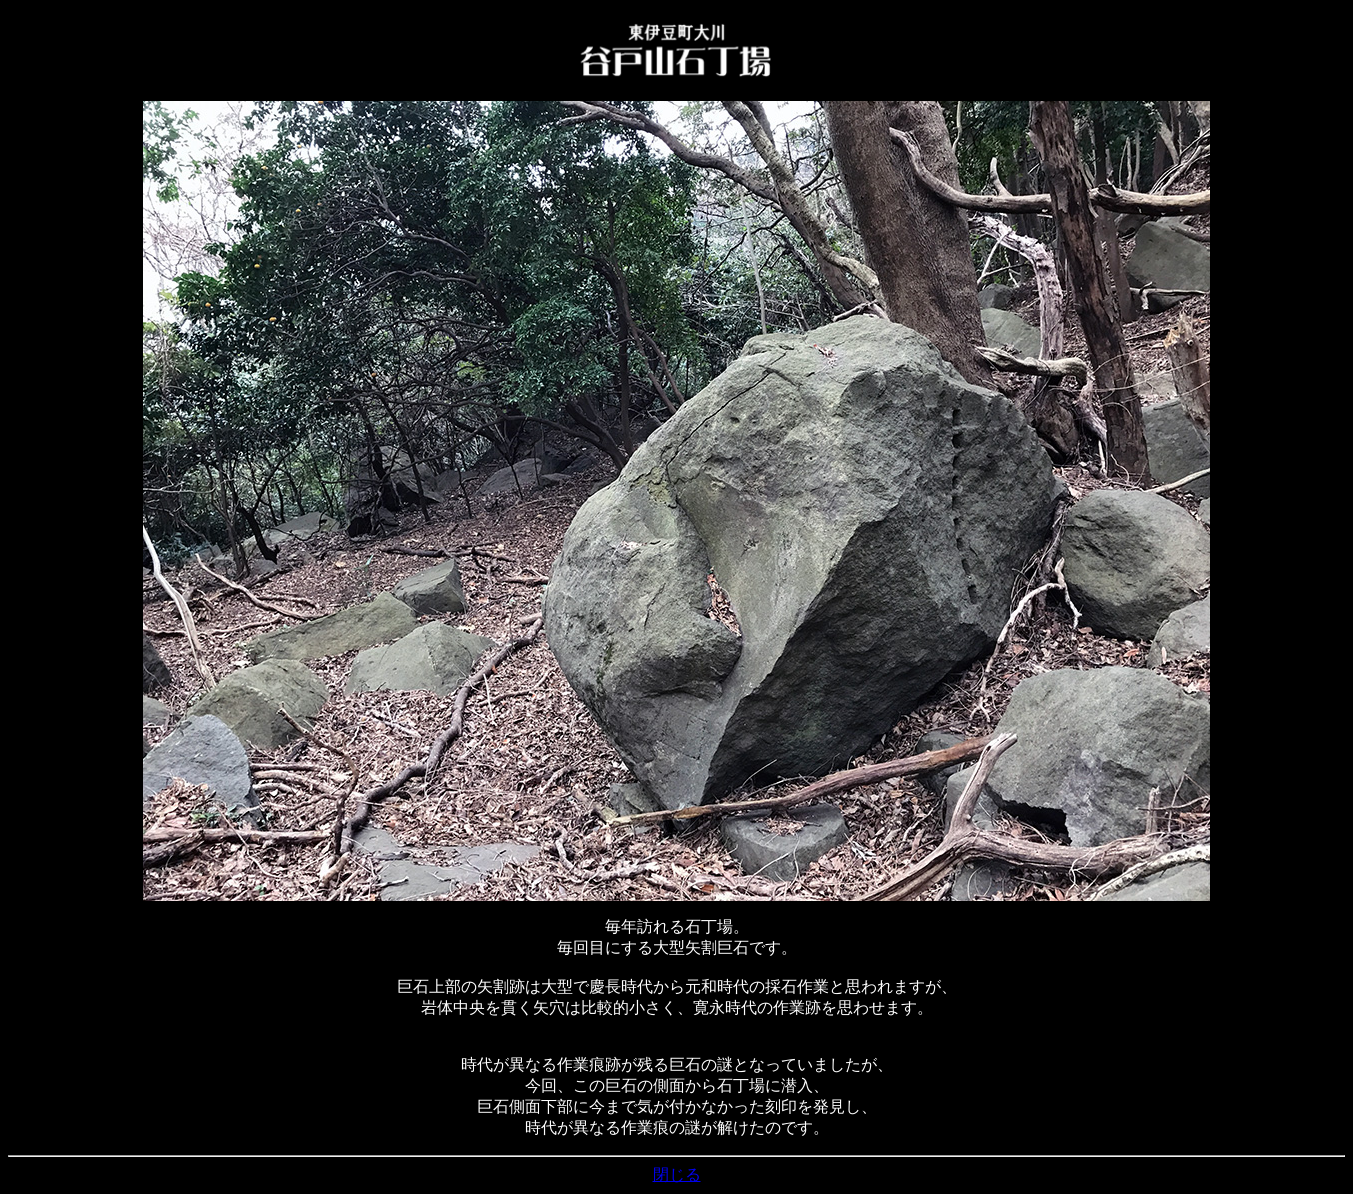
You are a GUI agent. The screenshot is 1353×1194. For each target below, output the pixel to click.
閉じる (677, 1174)
